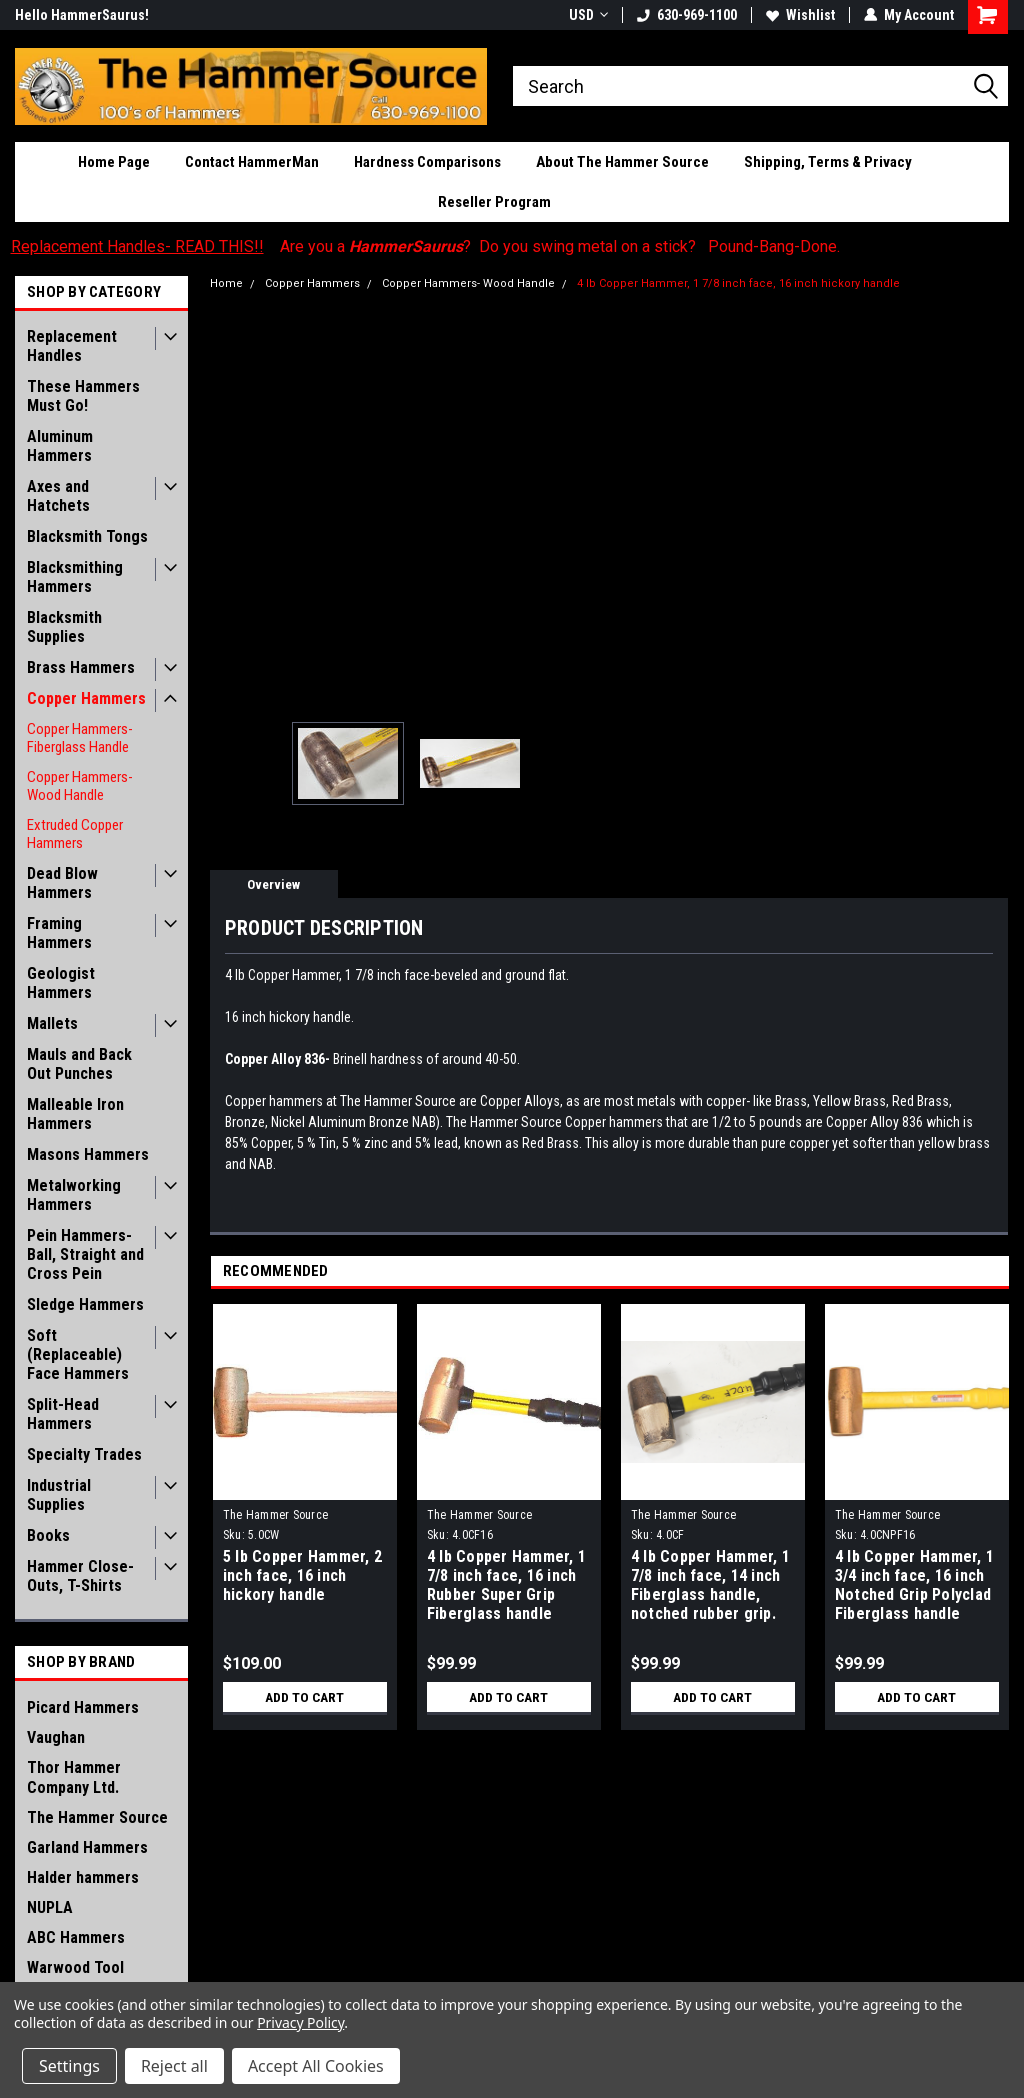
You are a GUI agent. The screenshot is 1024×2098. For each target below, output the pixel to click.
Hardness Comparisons (427, 162)
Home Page (114, 162)
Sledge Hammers (85, 1304)
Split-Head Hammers (63, 1414)
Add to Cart (304, 1697)
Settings (69, 2066)
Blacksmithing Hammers (75, 577)
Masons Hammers (88, 1154)
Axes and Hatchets (58, 496)
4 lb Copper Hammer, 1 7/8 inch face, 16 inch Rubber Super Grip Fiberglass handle (506, 1585)
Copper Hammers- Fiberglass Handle (80, 738)
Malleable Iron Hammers (75, 1114)
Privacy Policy (300, 2022)
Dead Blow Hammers (62, 883)
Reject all (174, 2066)
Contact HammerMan (252, 162)
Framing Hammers (59, 933)
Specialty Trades (84, 1454)
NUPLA (50, 1907)
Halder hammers (83, 1877)
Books (48, 1535)
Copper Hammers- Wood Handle (80, 786)
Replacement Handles (72, 346)
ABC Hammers (76, 1937)
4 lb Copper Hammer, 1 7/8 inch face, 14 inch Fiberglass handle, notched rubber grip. (710, 1585)
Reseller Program (494, 202)
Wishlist (800, 15)
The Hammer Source (97, 1817)
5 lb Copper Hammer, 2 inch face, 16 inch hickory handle (302, 1575)
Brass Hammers (81, 667)
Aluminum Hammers (60, 446)
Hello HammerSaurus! (82, 15)
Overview (273, 884)
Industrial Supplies (59, 1495)
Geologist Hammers (61, 983)
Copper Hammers (86, 698)
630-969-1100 (687, 15)
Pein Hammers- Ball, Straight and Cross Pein (85, 1254)
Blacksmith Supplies (64, 627)
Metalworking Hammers (74, 1195)
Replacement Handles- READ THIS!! (137, 246)
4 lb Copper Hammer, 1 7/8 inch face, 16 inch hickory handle (738, 283)
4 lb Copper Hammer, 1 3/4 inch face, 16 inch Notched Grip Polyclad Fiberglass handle (914, 1585)
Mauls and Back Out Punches (79, 1064)
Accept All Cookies (316, 2066)
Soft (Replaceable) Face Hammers (78, 1354)
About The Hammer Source (622, 162)
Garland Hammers (87, 1847)
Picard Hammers (83, 1707)
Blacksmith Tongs (87, 536)
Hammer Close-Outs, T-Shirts (80, 1576)
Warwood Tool (75, 1967)
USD (588, 15)
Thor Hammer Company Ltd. (74, 1777)
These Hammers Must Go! (83, 396)
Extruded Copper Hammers (75, 834)
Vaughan (56, 1737)
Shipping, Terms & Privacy (828, 162)
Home (226, 283)
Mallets (52, 1023)
